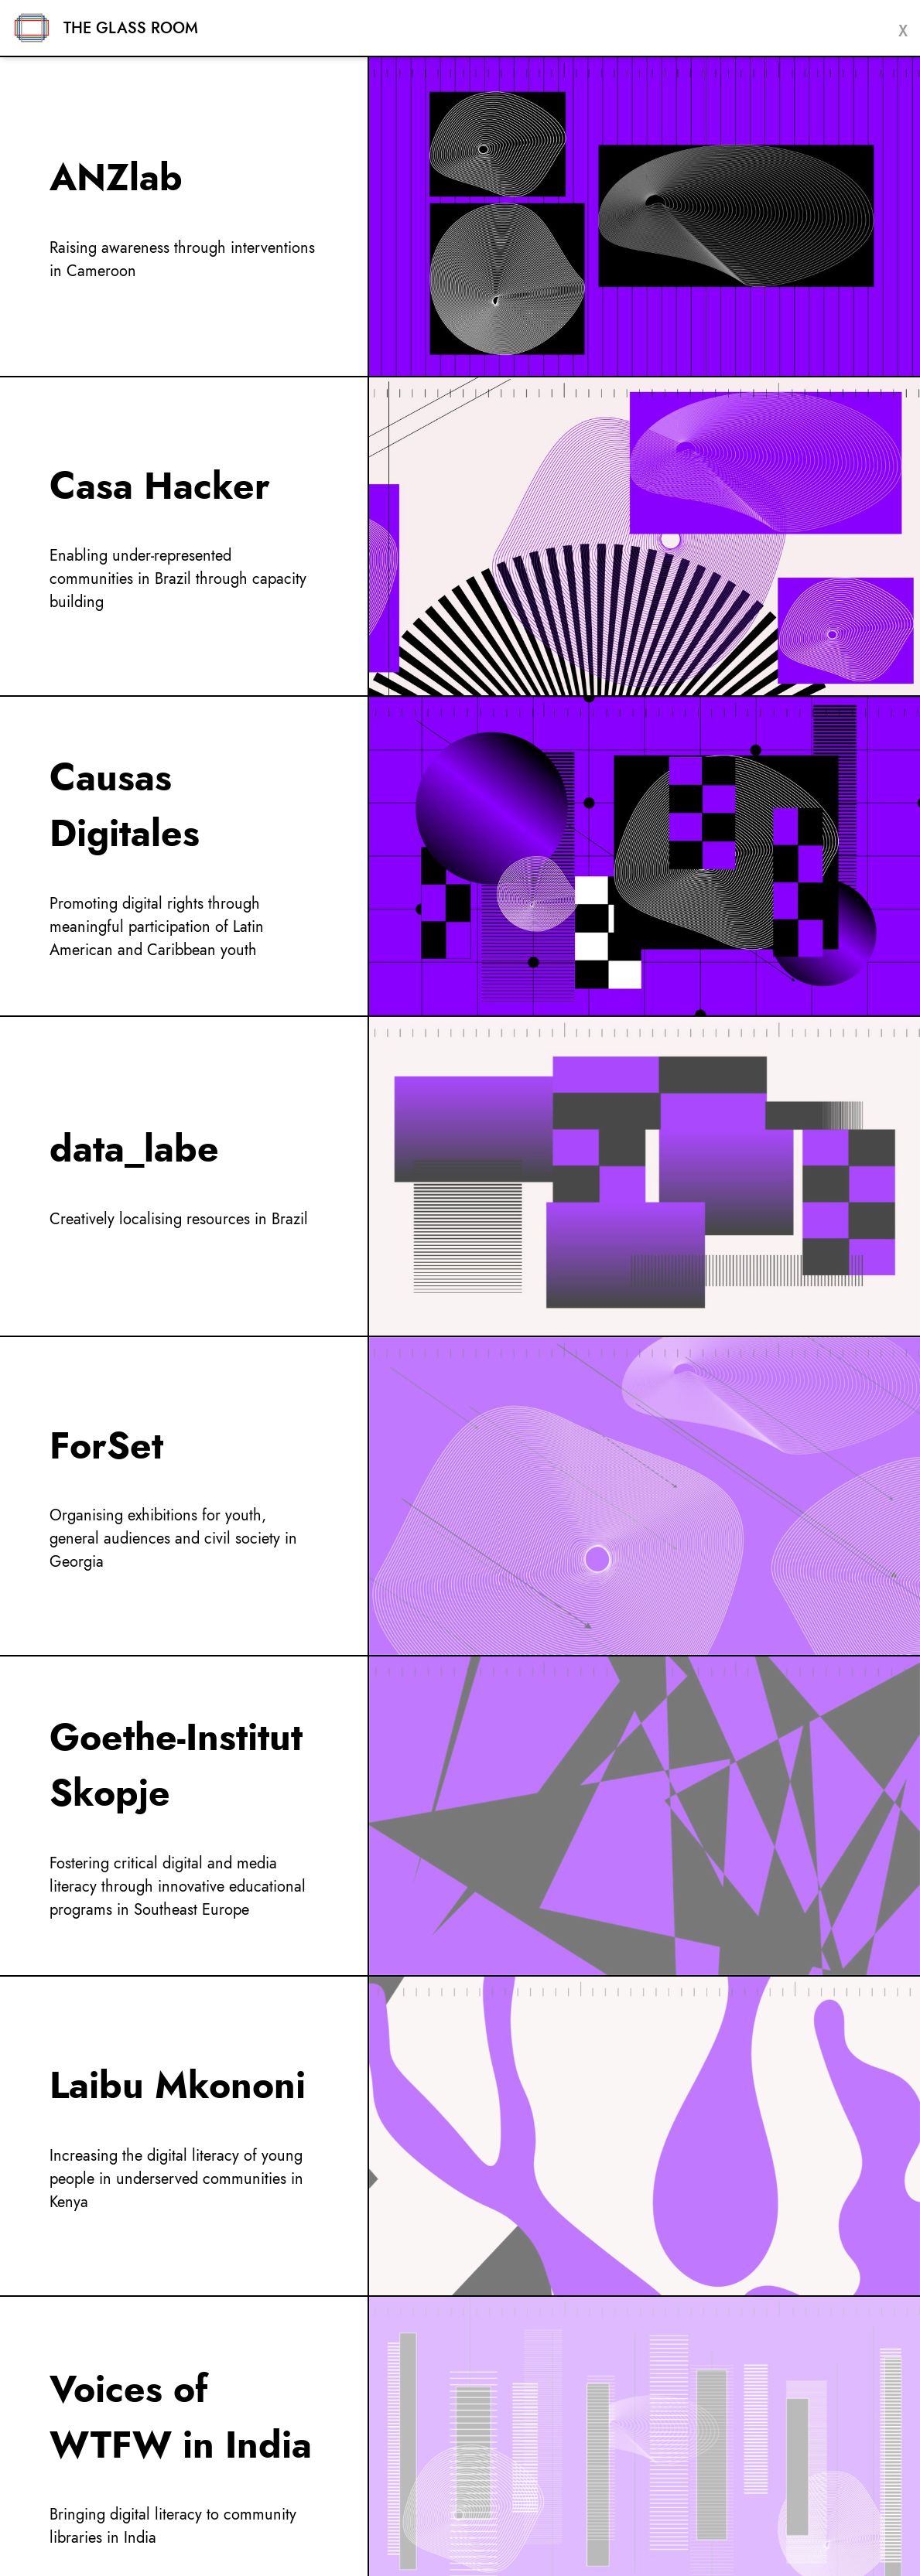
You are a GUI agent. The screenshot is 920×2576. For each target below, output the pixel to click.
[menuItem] (460, 216)
